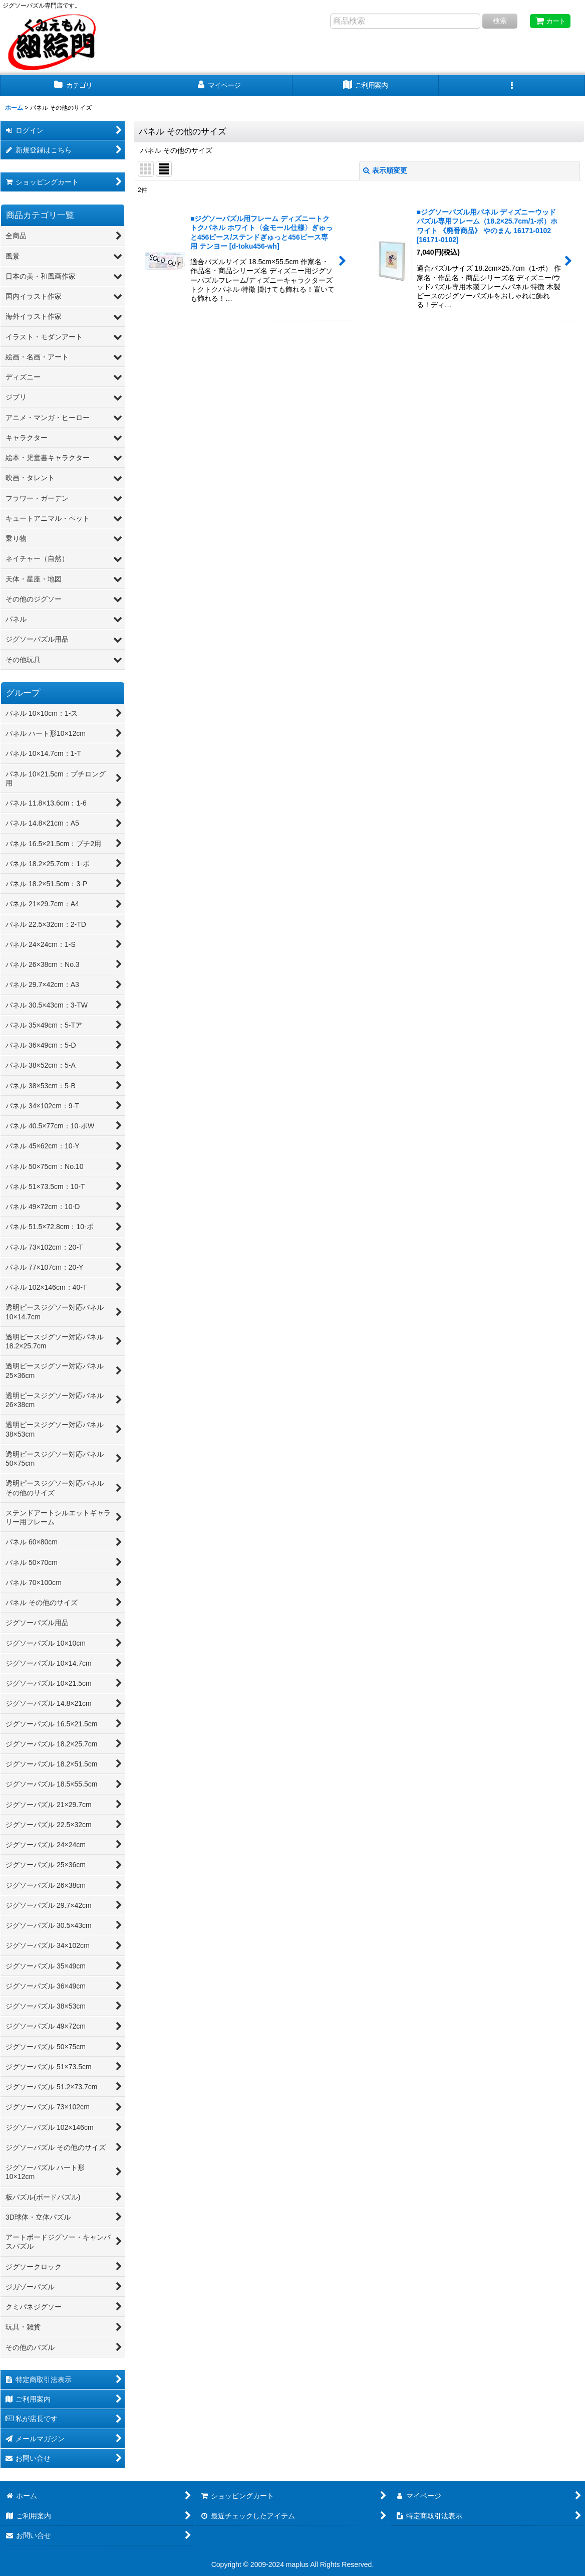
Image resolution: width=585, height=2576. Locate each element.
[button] (512, 85)
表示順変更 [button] (385, 170)
